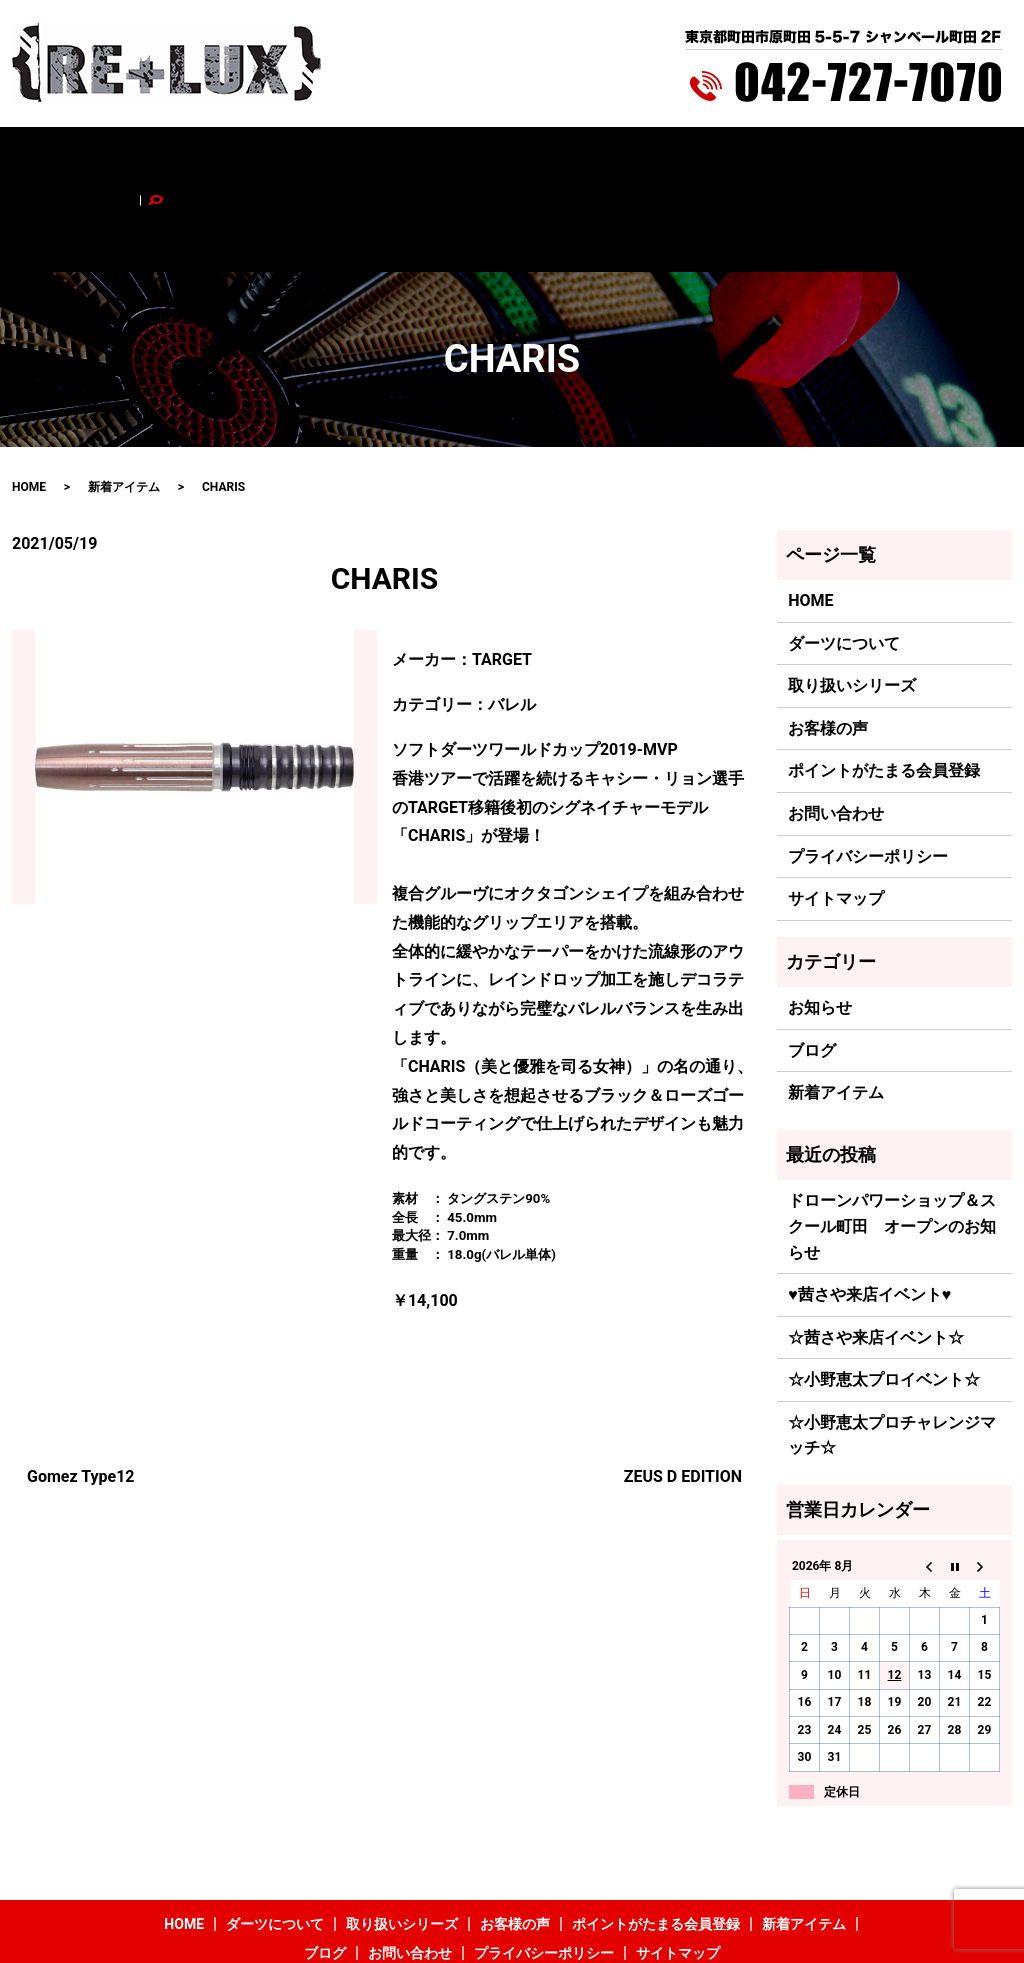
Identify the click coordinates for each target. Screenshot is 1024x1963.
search (928, 157)
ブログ (776, 157)
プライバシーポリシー (868, 772)
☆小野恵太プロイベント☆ (884, 1296)
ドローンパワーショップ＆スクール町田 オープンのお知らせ (892, 1143)
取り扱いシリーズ (321, 157)
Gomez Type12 (81, 1392)
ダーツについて (202, 157)
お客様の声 (426, 157)
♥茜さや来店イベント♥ (869, 1211)
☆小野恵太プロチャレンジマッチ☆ (892, 1351)
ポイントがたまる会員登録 (559, 157)
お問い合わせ (853, 157)
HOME (119, 157)
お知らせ (820, 924)
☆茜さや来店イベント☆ (876, 1253)
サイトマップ (836, 815)
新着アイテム (699, 157)
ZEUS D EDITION (683, 1392)
